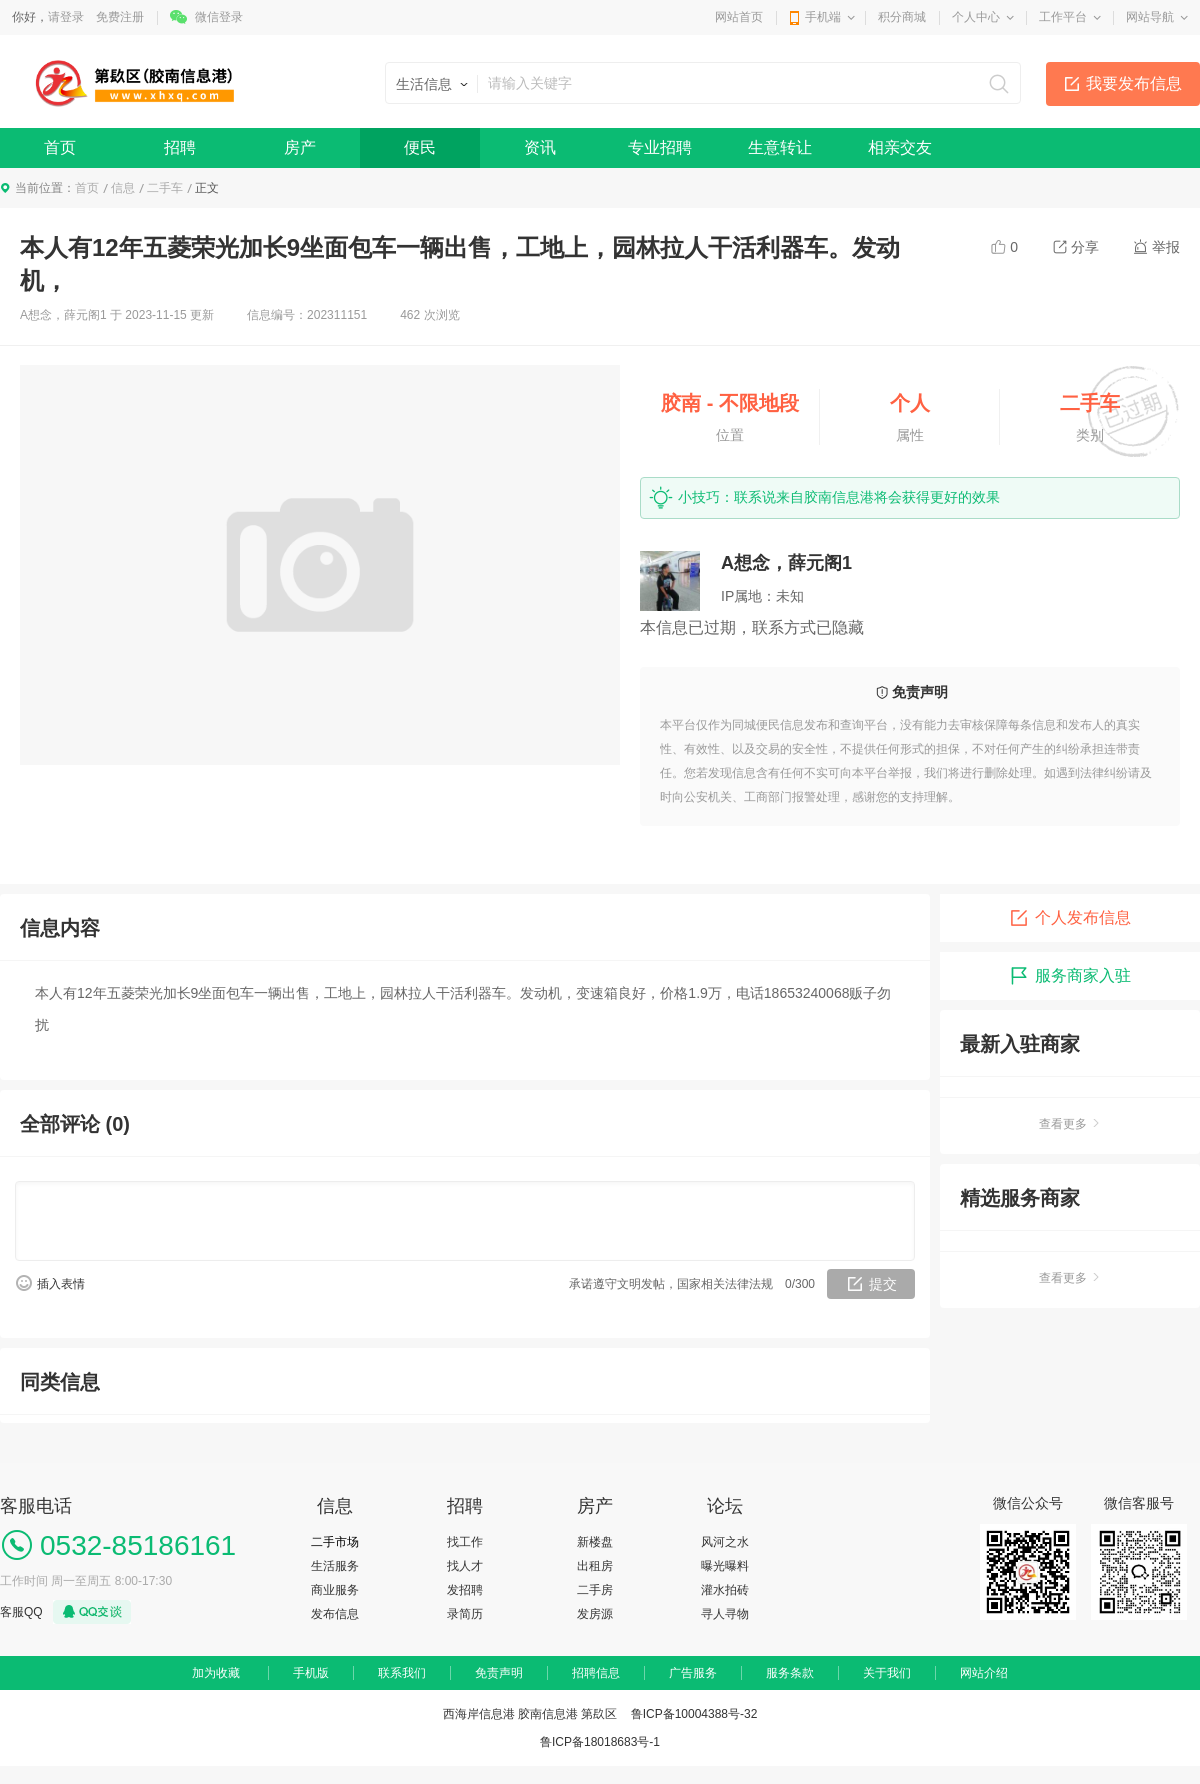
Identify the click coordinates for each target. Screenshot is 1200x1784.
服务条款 (790, 1673)
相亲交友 (900, 147)
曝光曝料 (725, 1566)
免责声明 (499, 1673)
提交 (883, 1284)
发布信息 (335, 1614)
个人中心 (976, 17)
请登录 (66, 17)
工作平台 (1063, 17)
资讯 (540, 147)
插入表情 (61, 1284)
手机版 (311, 1673)
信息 (123, 188)
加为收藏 (216, 1673)
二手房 (595, 1590)
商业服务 (335, 1590)
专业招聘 (660, 147)
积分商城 (902, 17)
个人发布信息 (1070, 918)
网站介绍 (984, 1673)
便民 (420, 147)
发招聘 (465, 1590)
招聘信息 (596, 1673)
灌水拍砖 (725, 1590)
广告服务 (693, 1673)
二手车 (165, 188)
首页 (60, 147)
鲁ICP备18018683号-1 (600, 1742)
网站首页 (739, 17)
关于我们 (887, 1673)
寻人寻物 (725, 1614)
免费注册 (120, 17)
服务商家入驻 (1070, 976)
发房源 (595, 1614)
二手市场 (335, 1542)
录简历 (465, 1614)
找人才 (465, 1566)
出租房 (595, 1566)
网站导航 (1150, 17)
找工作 (465, 1542)
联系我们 (402, 1673)
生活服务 (335, 1566)
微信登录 (219, 17)
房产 (300, 147)
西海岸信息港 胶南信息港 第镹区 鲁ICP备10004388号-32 (600, 1714)
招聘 (180, 147)
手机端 (823, 17)
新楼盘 (595, 1542)
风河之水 (725, 1542)
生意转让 (780, 147)
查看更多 (1070, 1124)
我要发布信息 (1134, 83)
